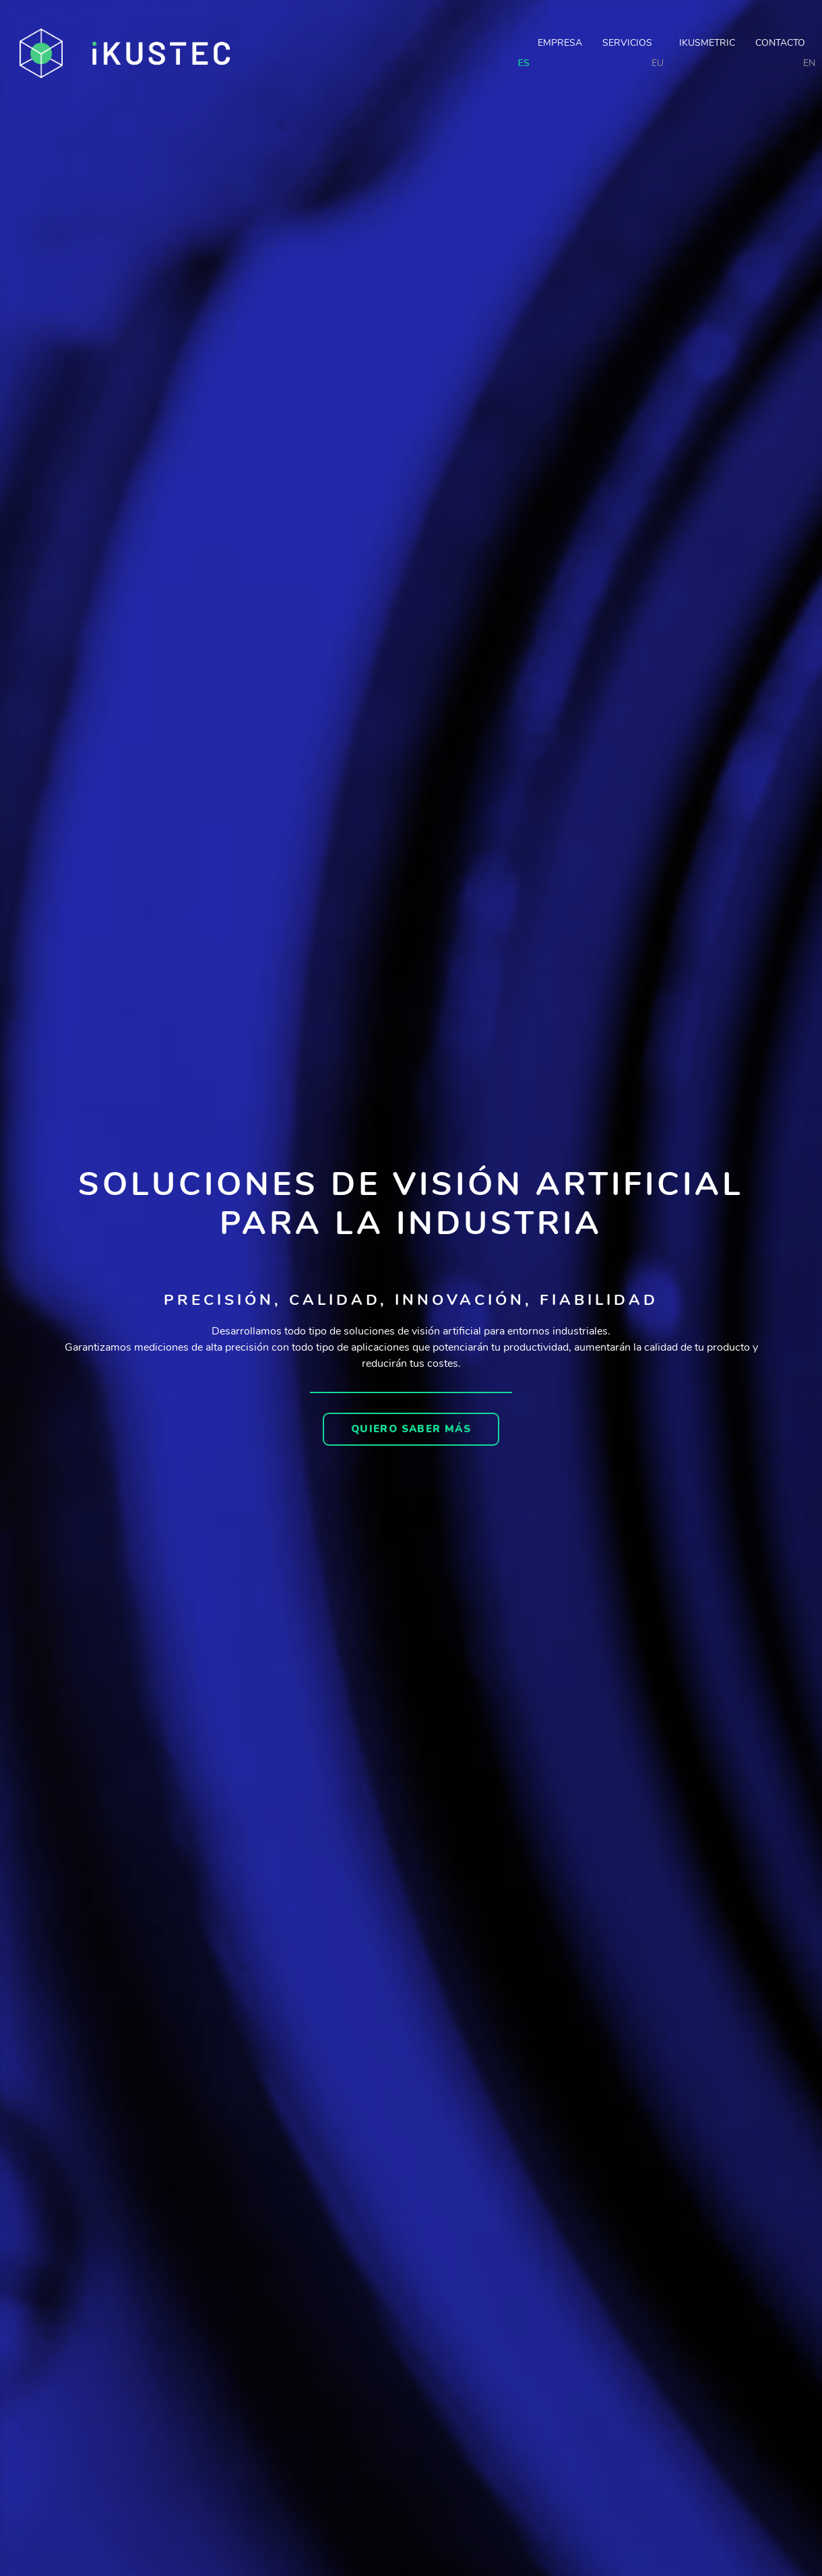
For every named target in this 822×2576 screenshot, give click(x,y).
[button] (411, 1429)
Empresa (560, 42)
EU (658, 63)
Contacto (780, 42)
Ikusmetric (707, 42)
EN (809, 63)
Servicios (630, 43)
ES (524, 63)
